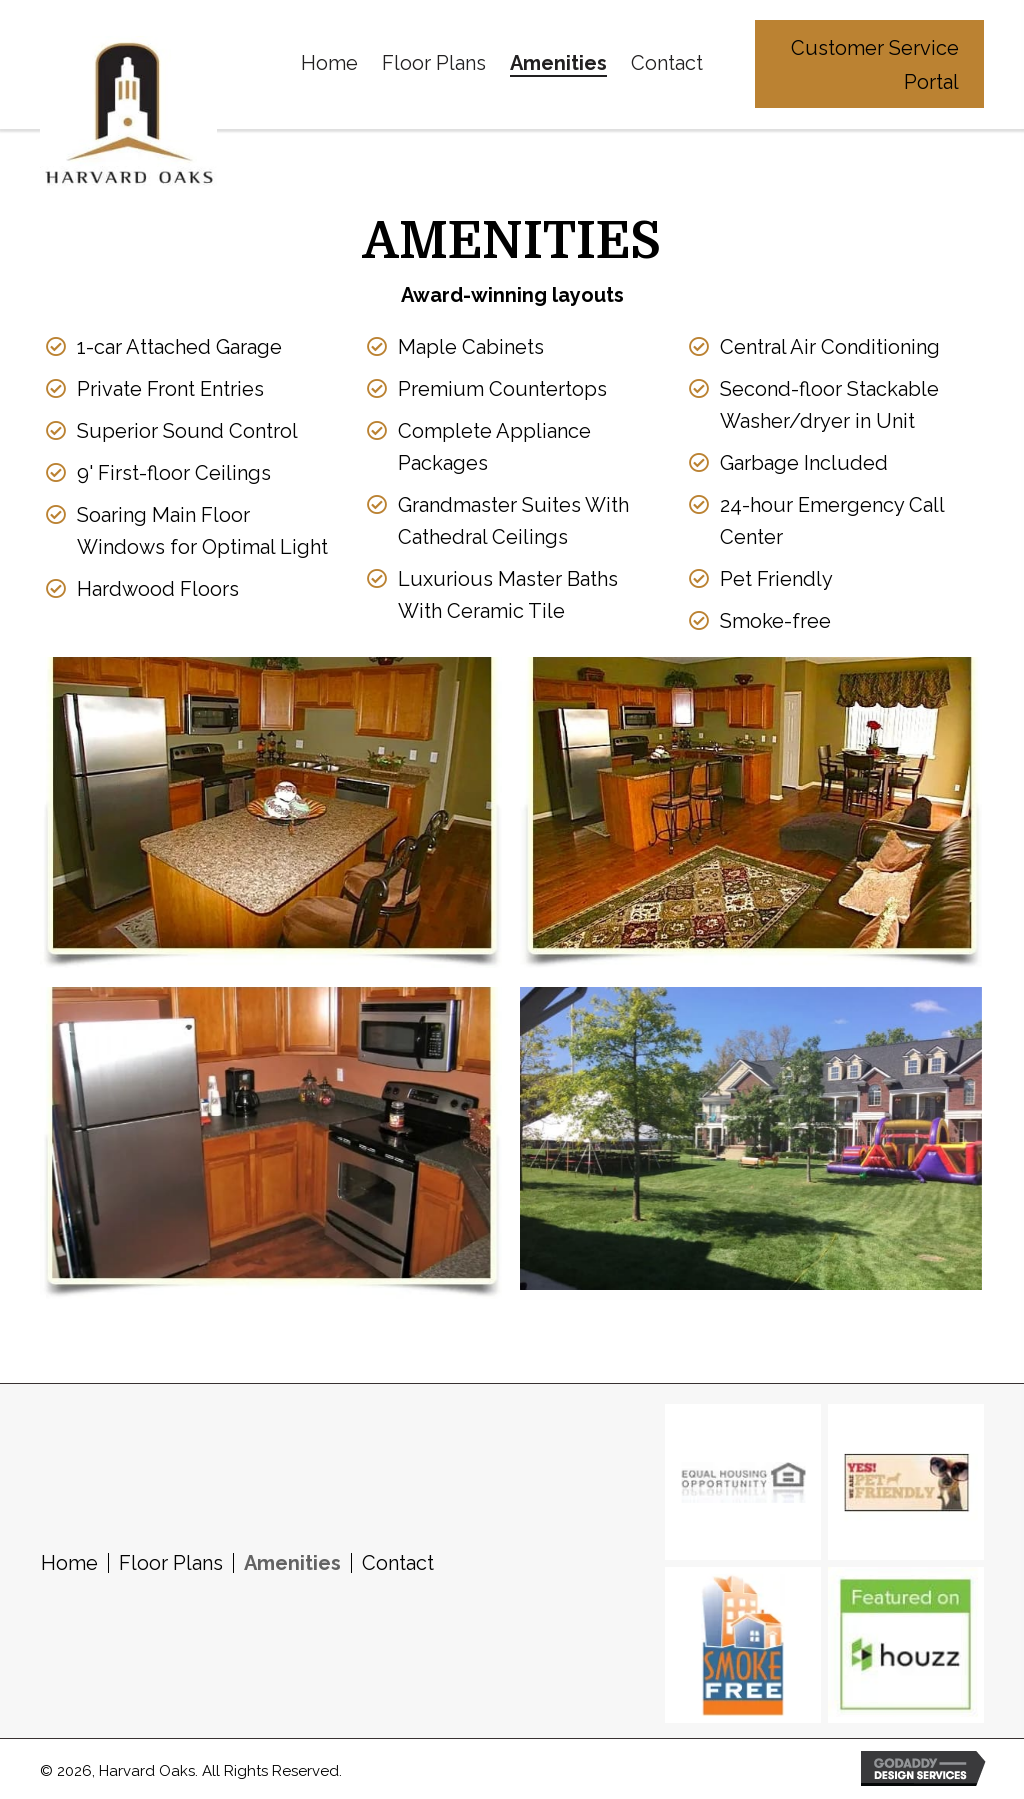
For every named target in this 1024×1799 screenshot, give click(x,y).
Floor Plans (171, 1562)
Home (69, 1562)
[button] (869, 64)
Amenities (292, 1562)
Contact (398, 1562)
